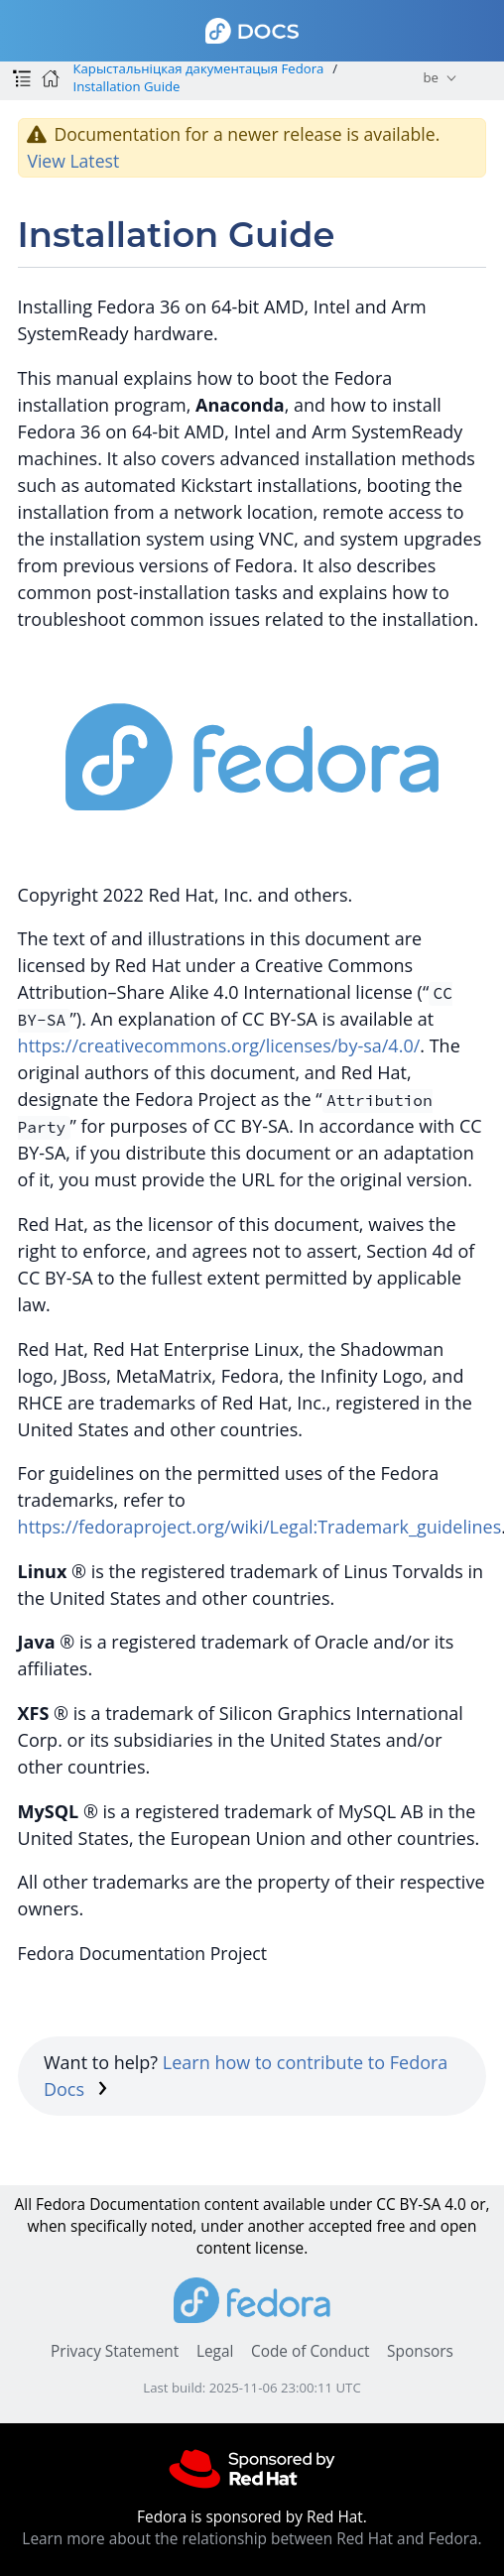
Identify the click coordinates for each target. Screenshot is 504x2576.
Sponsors (420, 2351)
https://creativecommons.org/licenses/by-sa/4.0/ (219, 1045)
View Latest (73, 161)
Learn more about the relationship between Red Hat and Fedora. (251, 2538)
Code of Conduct (310, 2351)
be (430, 77)
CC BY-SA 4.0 (421, 2204)
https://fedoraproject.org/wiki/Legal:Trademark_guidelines (260, 1526)
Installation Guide (126, 86)
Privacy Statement (115, 2351)
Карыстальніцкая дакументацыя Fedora (197, 68)
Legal (214, 2351)
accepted (341, 2226)
